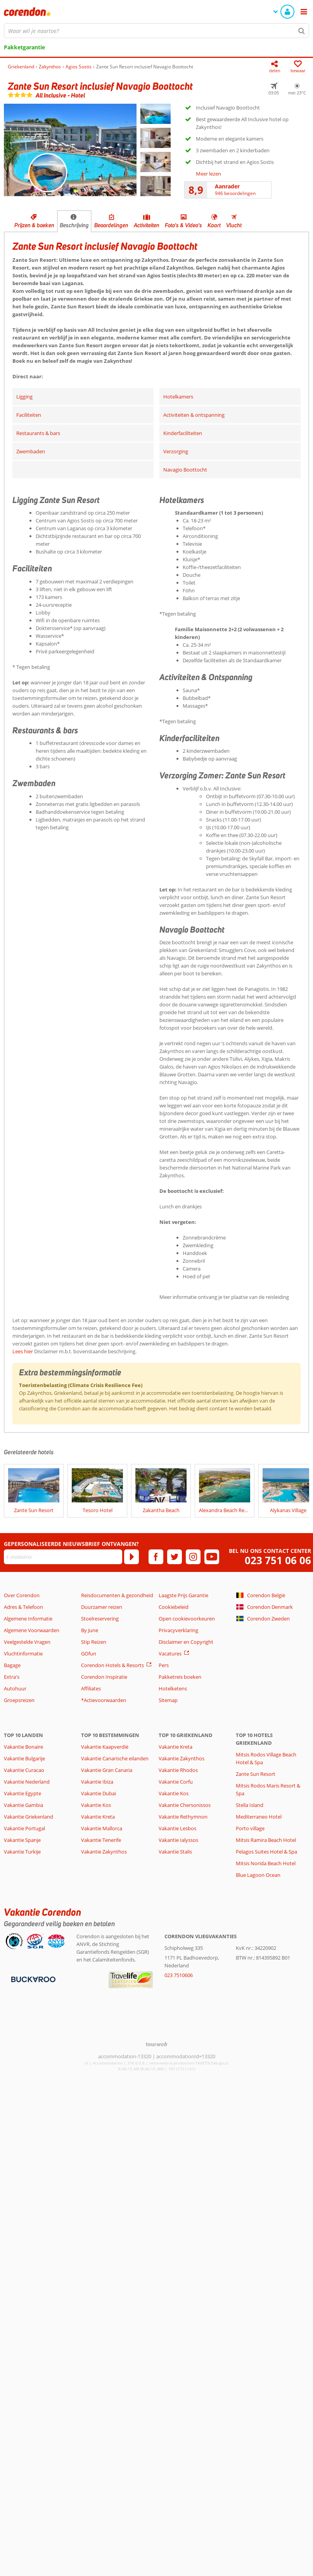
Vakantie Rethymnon (183, 1816)
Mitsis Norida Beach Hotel (266, 1863)
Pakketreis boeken (180, 1676)
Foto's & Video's (183, 225)
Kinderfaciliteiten (182, 433)
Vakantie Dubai (98, 1793)
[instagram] (193, 1557)
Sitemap (168, 1700)
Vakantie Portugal (24, 1828)
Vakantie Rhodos (178, 1770)
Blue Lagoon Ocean (258, 1874)
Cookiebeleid (173, 1606)
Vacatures (170, 1653)
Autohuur (15, 1688)
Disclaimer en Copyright (186, 1641)
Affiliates (91, 1688)
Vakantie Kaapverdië (104, 1746)
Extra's (11, 1676)
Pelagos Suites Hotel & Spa (266, 1851)
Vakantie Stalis (175, 1851)
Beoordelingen (111, 225)
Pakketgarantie (24, 47)
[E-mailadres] (63, 1556)
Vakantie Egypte (22, 1793)
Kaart (214, 225)
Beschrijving (74, 225)
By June (89, 1630)
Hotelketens (173, 1688)
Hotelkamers (178, 396)
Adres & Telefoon (23, 1606)
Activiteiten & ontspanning (194, 414)
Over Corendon (22, 1595)
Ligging (24, 396)
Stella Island (249, 1804)
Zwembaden (30, 451)
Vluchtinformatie (23, 1653)
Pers (164, 1665)
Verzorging (175, 451)
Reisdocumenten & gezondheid (117, 1595)
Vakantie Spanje (22, 1839)
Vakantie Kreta (98, 1816)
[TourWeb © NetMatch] (156, 2044)
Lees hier (22, 1351)
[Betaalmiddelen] (32, 1978)
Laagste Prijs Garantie (183, 1595)
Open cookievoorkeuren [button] (187, 1618)
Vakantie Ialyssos (178, 1839)
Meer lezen (208, 173)
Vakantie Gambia (23, 1804)
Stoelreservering (100, 1618)
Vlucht (234, 225)
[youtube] (211, 1557)
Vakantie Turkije (22, 1851)
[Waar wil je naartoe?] (156, 30)
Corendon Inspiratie (104, 1676)
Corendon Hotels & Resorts (112, 1665)
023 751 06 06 (278, 1560)
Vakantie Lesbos (177, 1828)
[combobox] (156, 30)
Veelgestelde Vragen (27, 1641)
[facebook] (156, 1557)
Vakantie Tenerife (101, 1839)
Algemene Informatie (28, 1618)
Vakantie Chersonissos (185, 1804)
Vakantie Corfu (176, 1781)
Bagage (12, 1665)
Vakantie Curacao (24, 1770)
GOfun (88, 1653)
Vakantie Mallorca (101, 1828)
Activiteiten (146, 225)
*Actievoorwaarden (103, 1700)
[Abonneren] (131, 1556)
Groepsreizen (19, 1700)
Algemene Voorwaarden (31, 1630)
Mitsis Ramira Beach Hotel (266, 1839)
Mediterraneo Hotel (259, 1816)
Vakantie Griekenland (28, 1816)
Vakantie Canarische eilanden (115, 1758)
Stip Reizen (93, 1641)
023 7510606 (178, 1975)
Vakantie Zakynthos (104, 1851)
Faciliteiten (28, 414)
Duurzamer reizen (101, 1606)
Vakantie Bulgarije (24, 1758)
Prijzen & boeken (34, 225)
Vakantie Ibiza (97, 1781)
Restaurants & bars (38, 433)
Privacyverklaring (178, 1630)
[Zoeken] (301, 30)
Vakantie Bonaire (23, 1746)
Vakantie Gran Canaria (106, 1770)
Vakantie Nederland (27, 1781)
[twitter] (174, 1557)
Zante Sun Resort (255, 1773)
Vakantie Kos (96, 1804)
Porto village (250, 1828)
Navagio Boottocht (185, 469)
